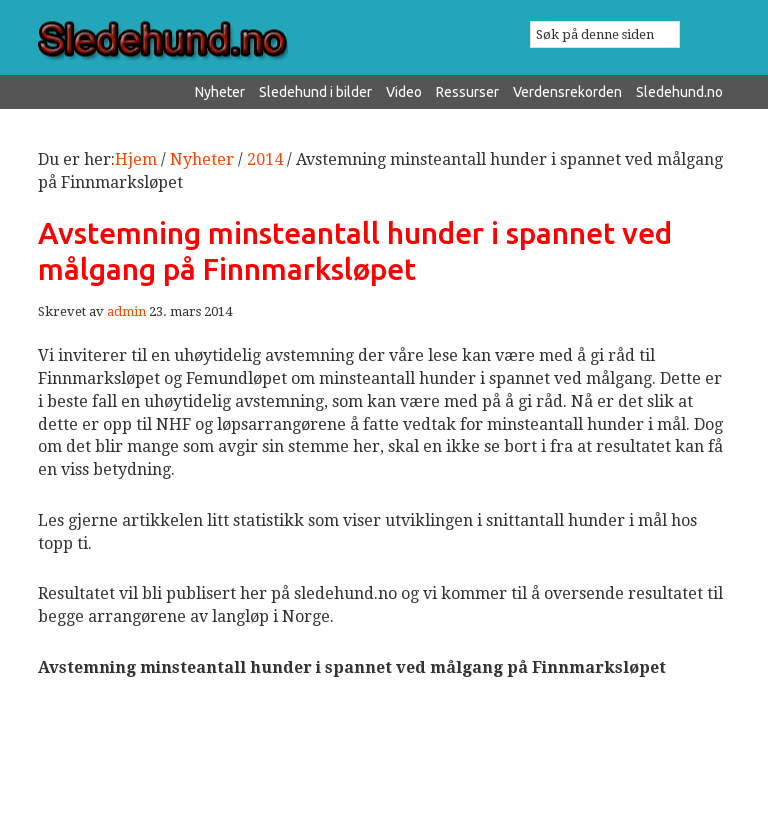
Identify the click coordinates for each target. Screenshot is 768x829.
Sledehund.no (211, 41)
